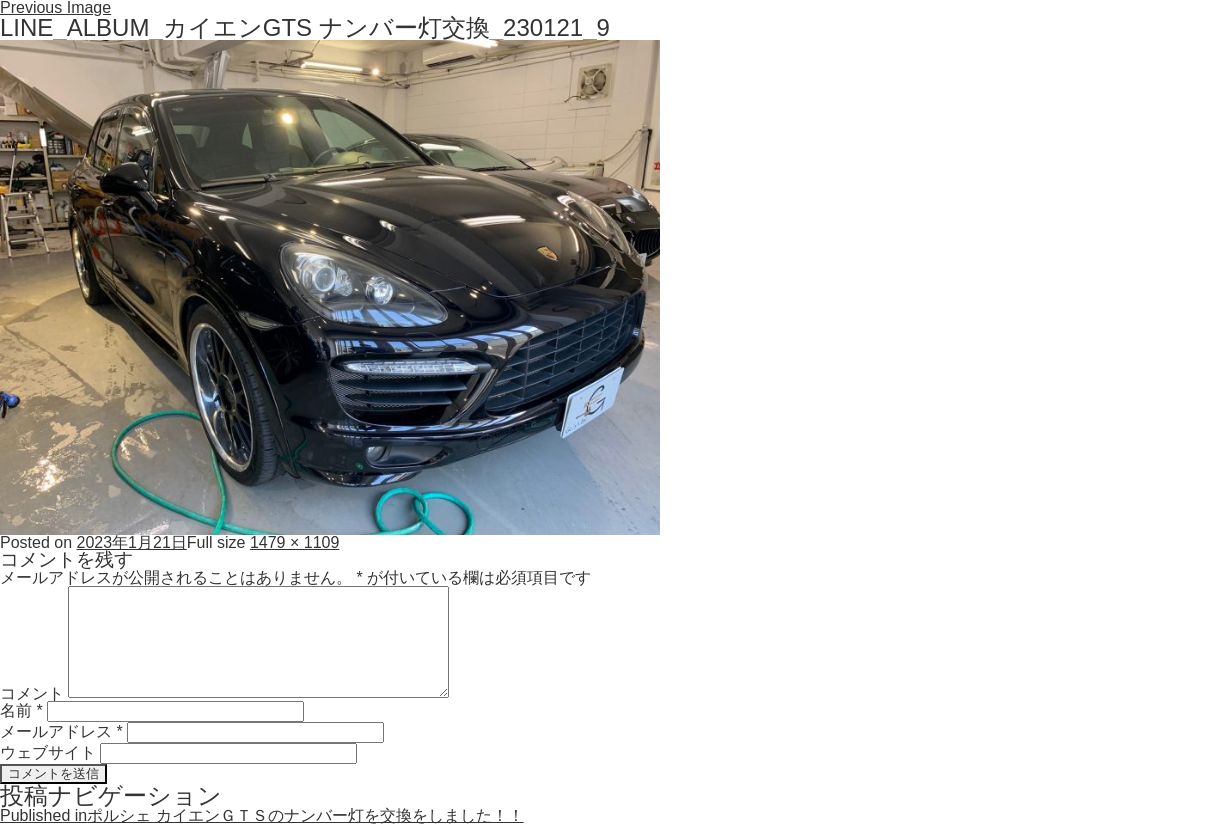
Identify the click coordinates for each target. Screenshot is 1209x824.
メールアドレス (61, 731)
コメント (32, 692)
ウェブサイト (48, 752)
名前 (21, 710)
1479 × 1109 (294, 542)
